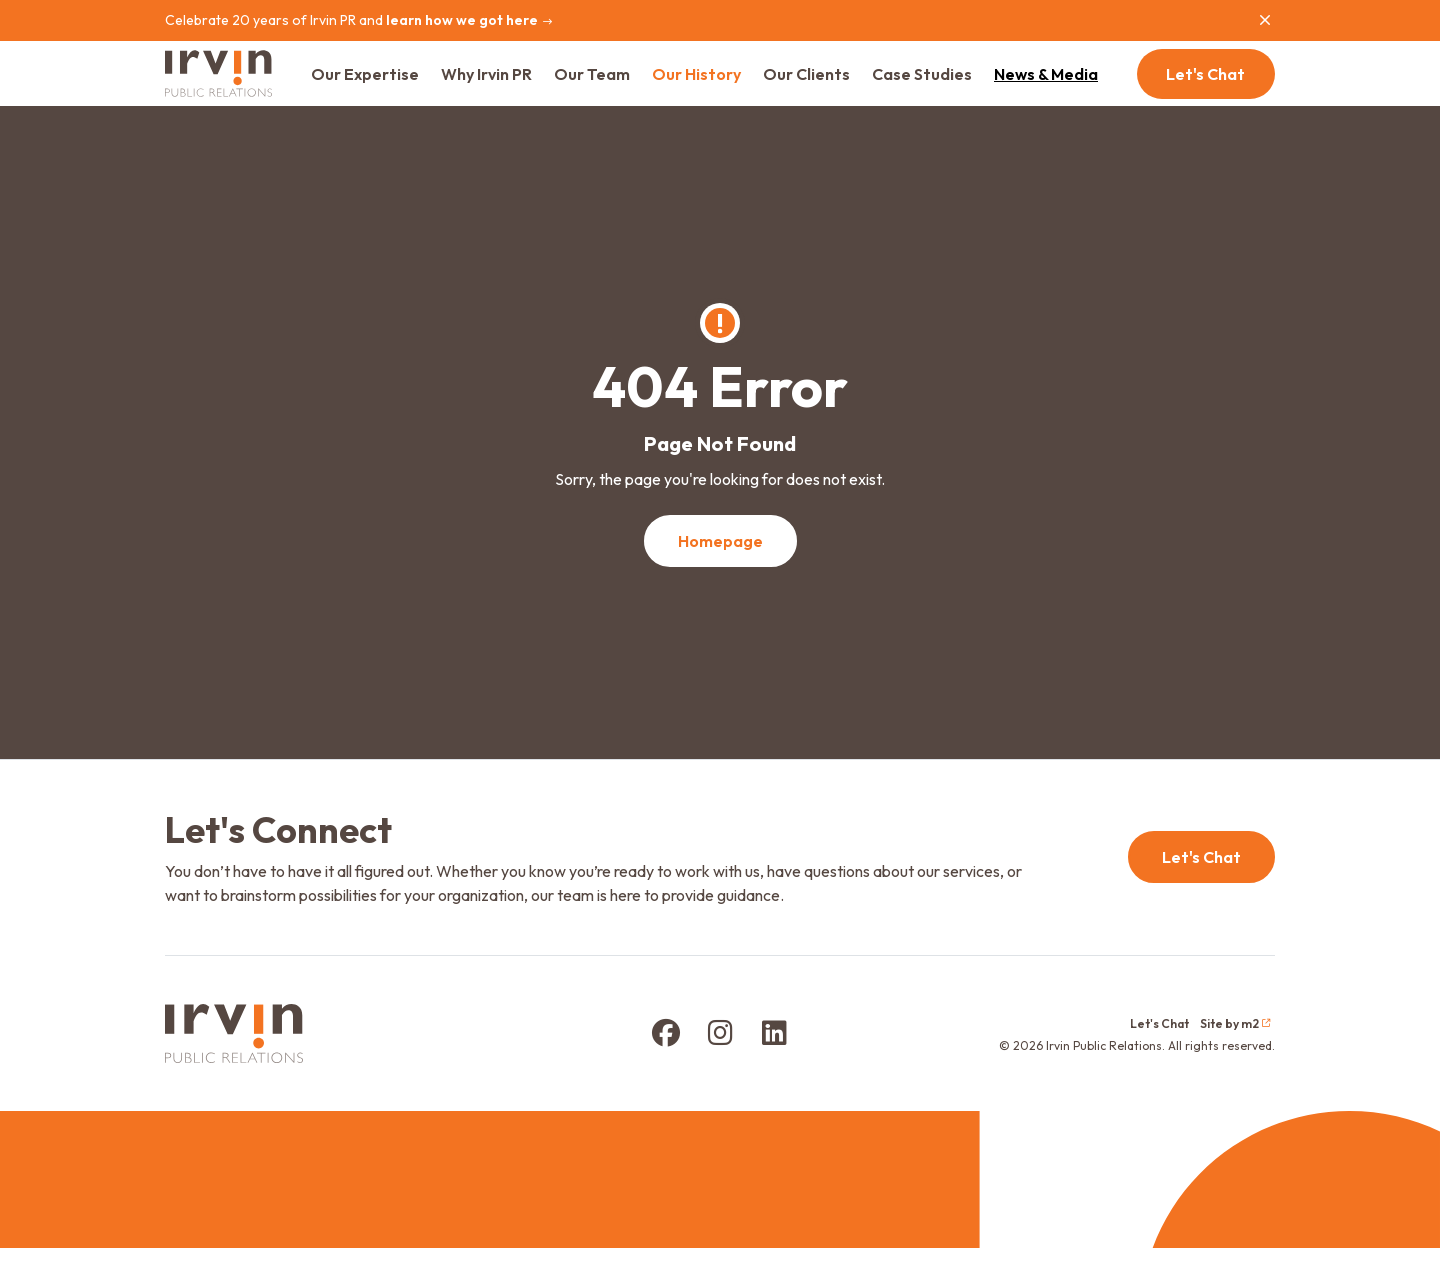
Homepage (720, 555)
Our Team (608, 81)
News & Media (1062, 81)
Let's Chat (1206, 81)
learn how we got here (469, 20)
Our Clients (822, 81)
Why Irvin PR (502, 81)
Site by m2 (1235, 1038)
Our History (712, 81)
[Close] (1265, 20)
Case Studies (938, 81)
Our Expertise (381, 81)
